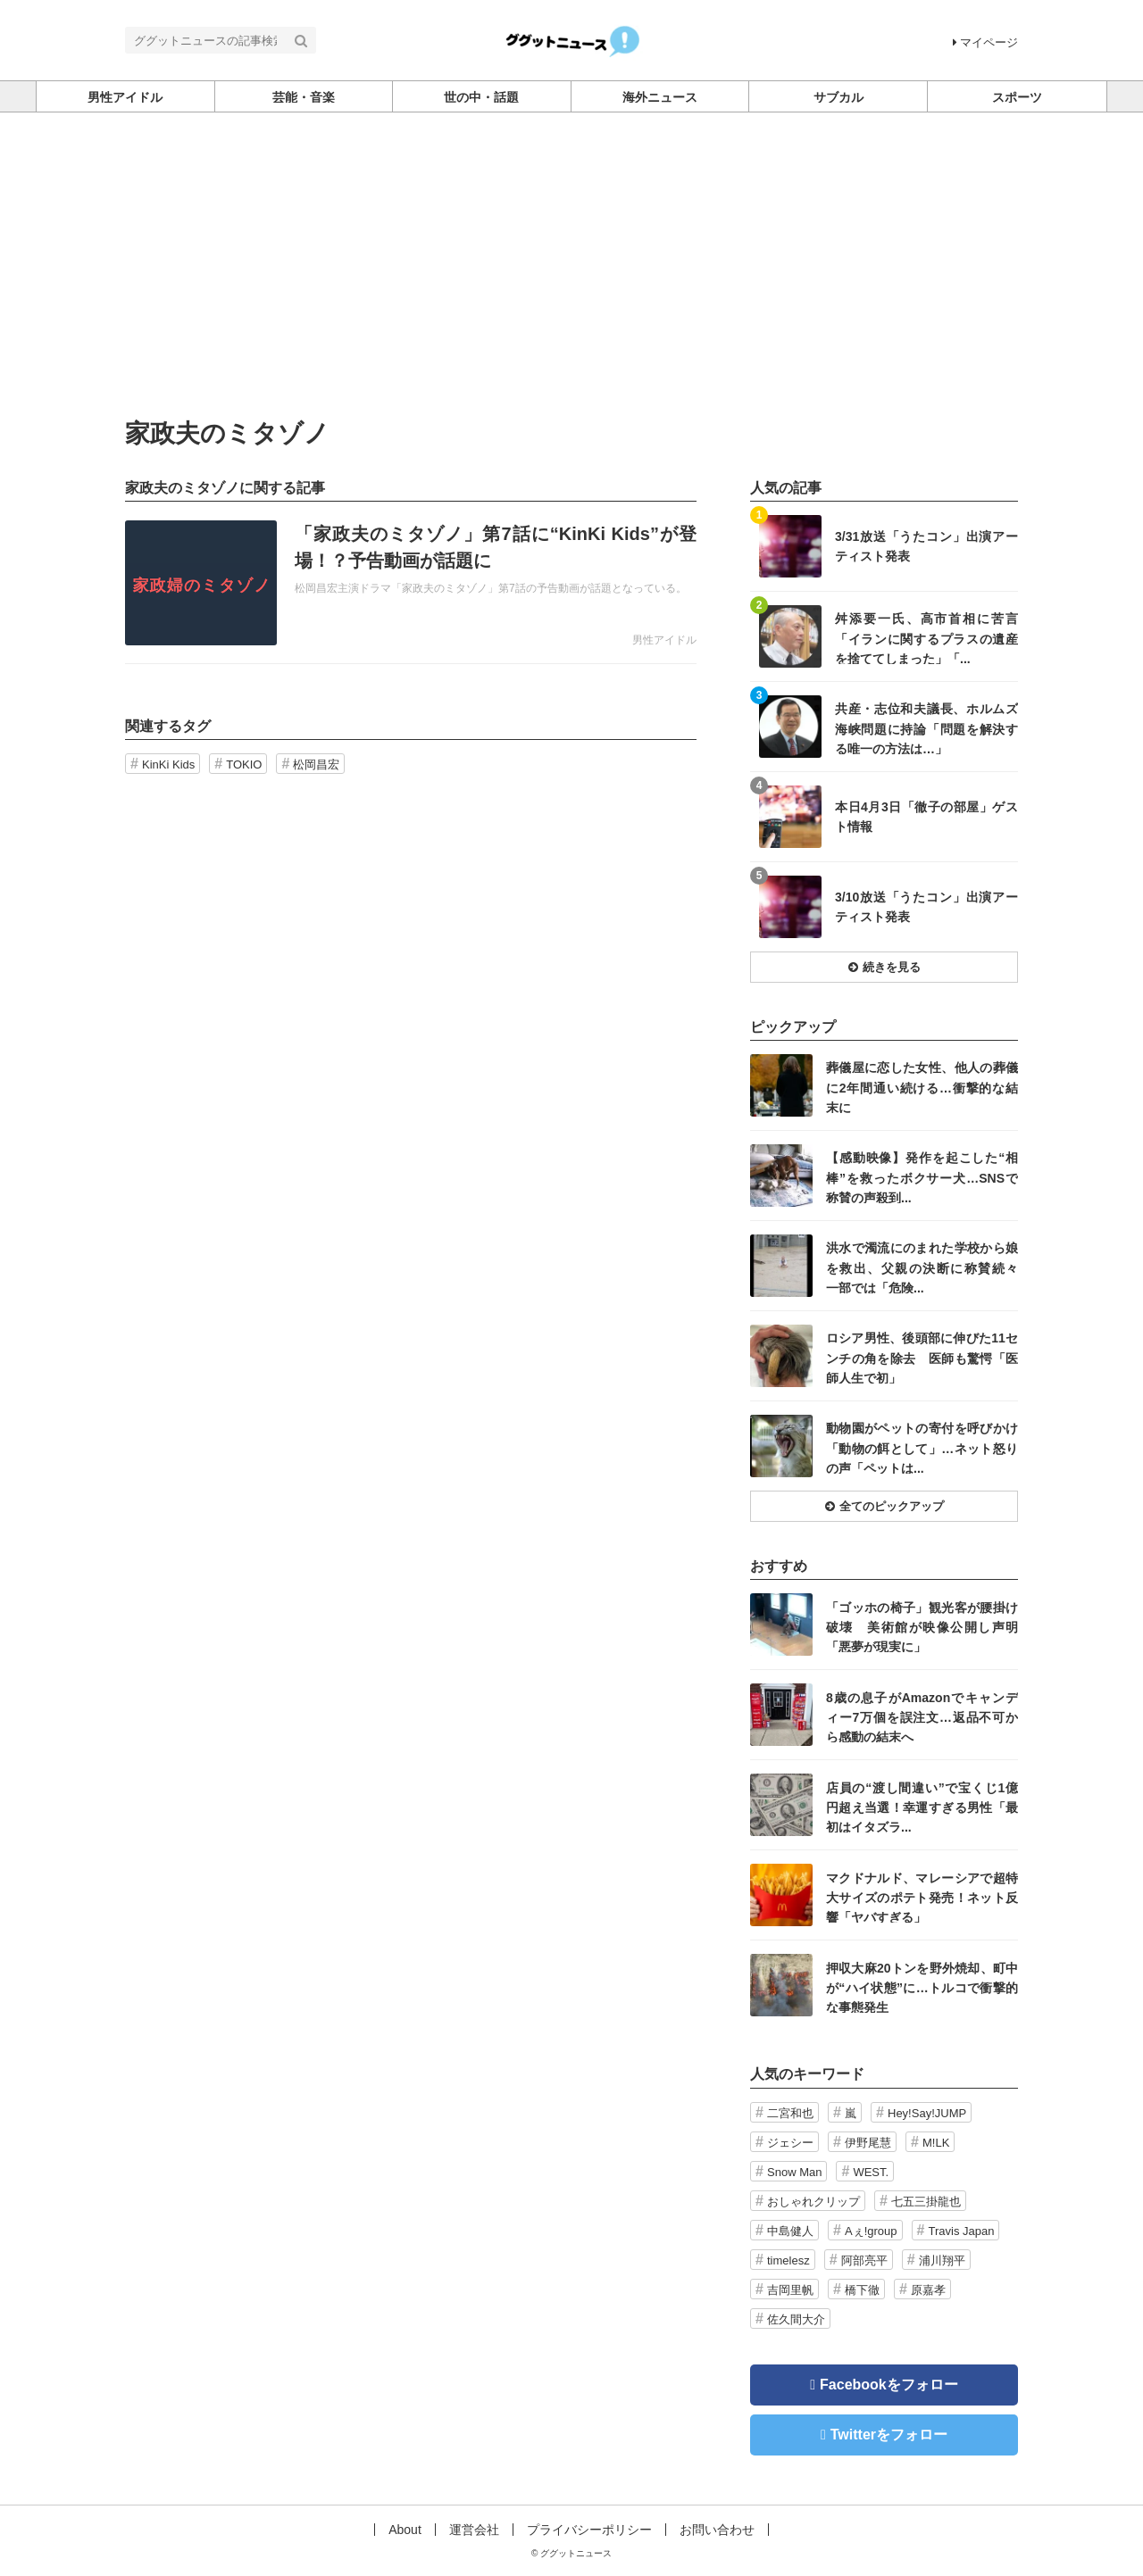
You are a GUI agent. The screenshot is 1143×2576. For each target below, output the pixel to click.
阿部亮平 (864, 2260)
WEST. (871, 2172)
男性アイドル (664, 640)
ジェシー (790, 2142)
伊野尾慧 (868, 2142)
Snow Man (794, 2172)
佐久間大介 (796, 2319)
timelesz (788, 2260)
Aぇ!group (871, 2231)
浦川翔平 (942, 2260)
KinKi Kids (168, 764)
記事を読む (411, 583)
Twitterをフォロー (888, 2434)
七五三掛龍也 (926, 2201)
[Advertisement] (571, 286)
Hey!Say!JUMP (927, 2113)
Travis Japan (962, 2231)
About (404, 2529)
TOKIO (244, 764)
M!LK (935, 2142)
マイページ (985, 42)
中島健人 (790, 2231)
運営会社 (474, 2529)
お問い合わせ (717, 2529)
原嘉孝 (928, 2290)
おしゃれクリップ (813, 2201)
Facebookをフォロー (889, 2384)
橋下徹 (862, 2290)
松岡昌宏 (316, 764)
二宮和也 (790, 2113)
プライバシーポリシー (589, 2529)
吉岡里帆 (790, 2290)
